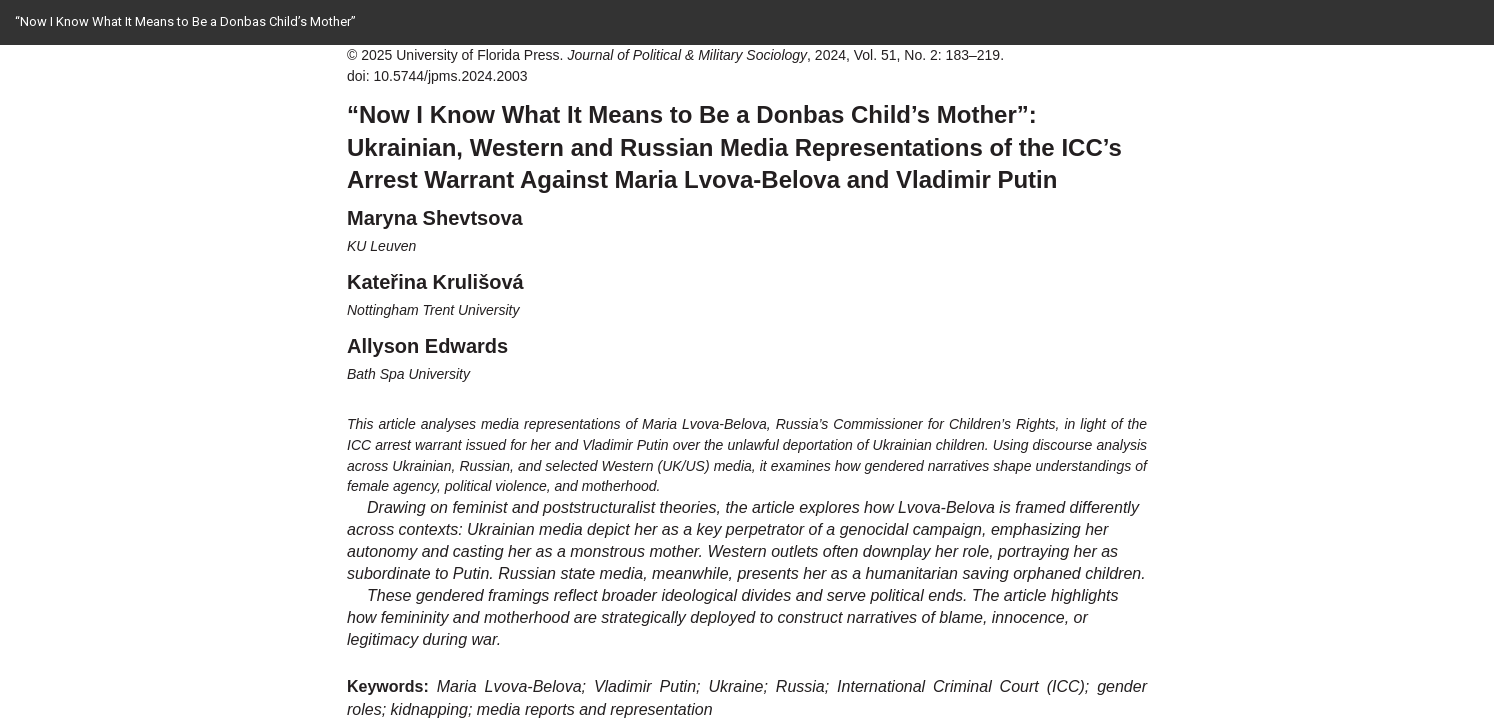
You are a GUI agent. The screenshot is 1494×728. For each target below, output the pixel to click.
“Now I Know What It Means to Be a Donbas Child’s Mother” (185, 21)
